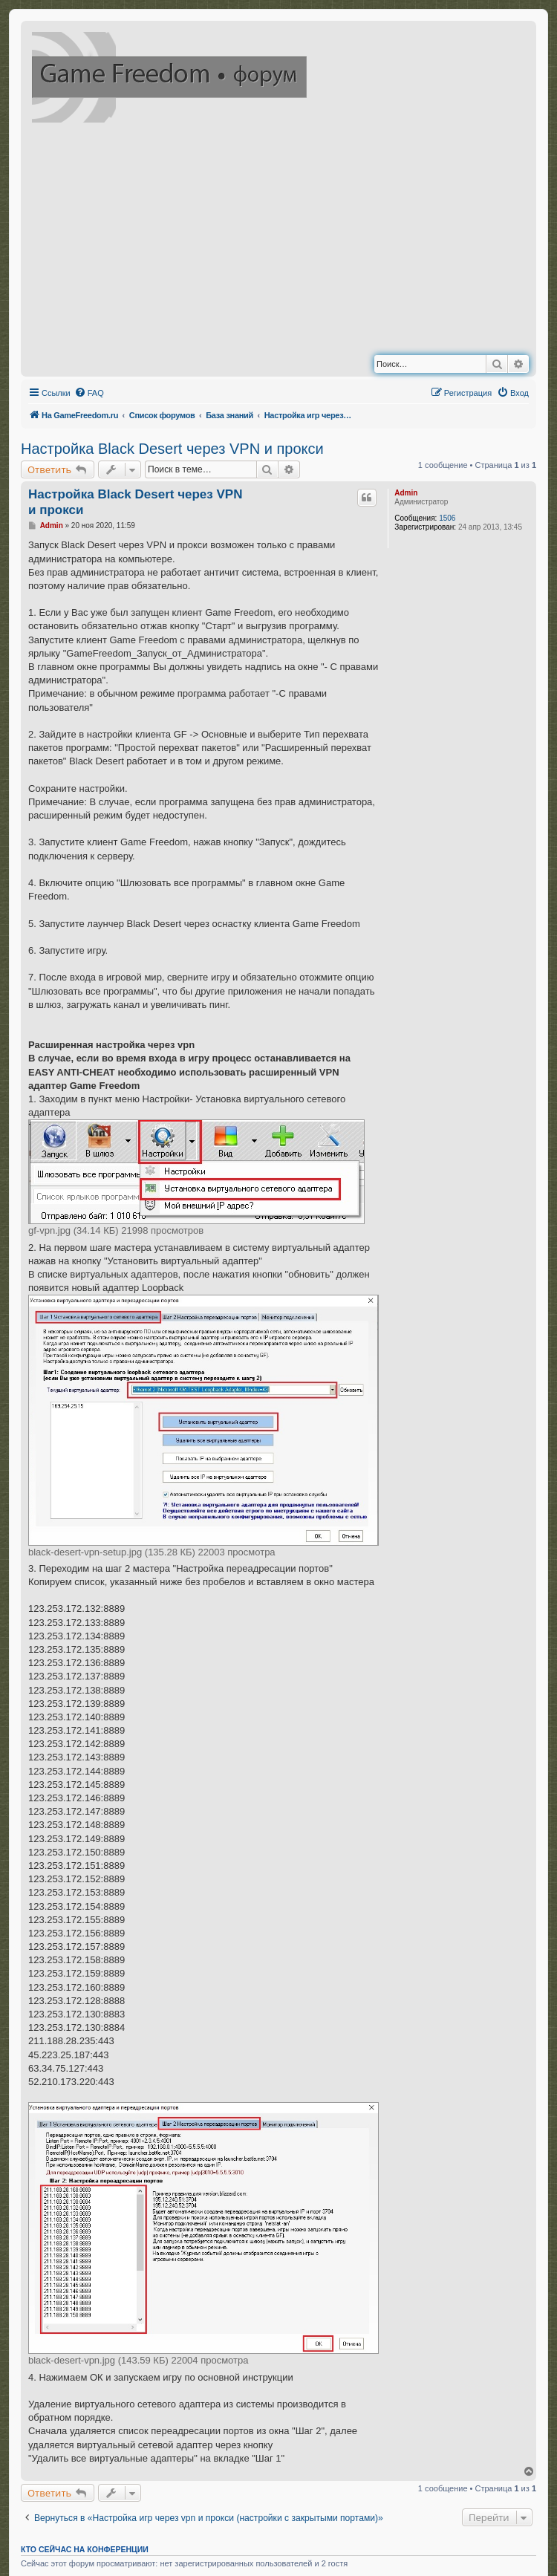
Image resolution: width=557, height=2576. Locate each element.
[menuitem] (89, 393)
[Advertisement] (308, 242)
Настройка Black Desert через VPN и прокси (172, 448)
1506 (447, 518)
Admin (405, 493)
